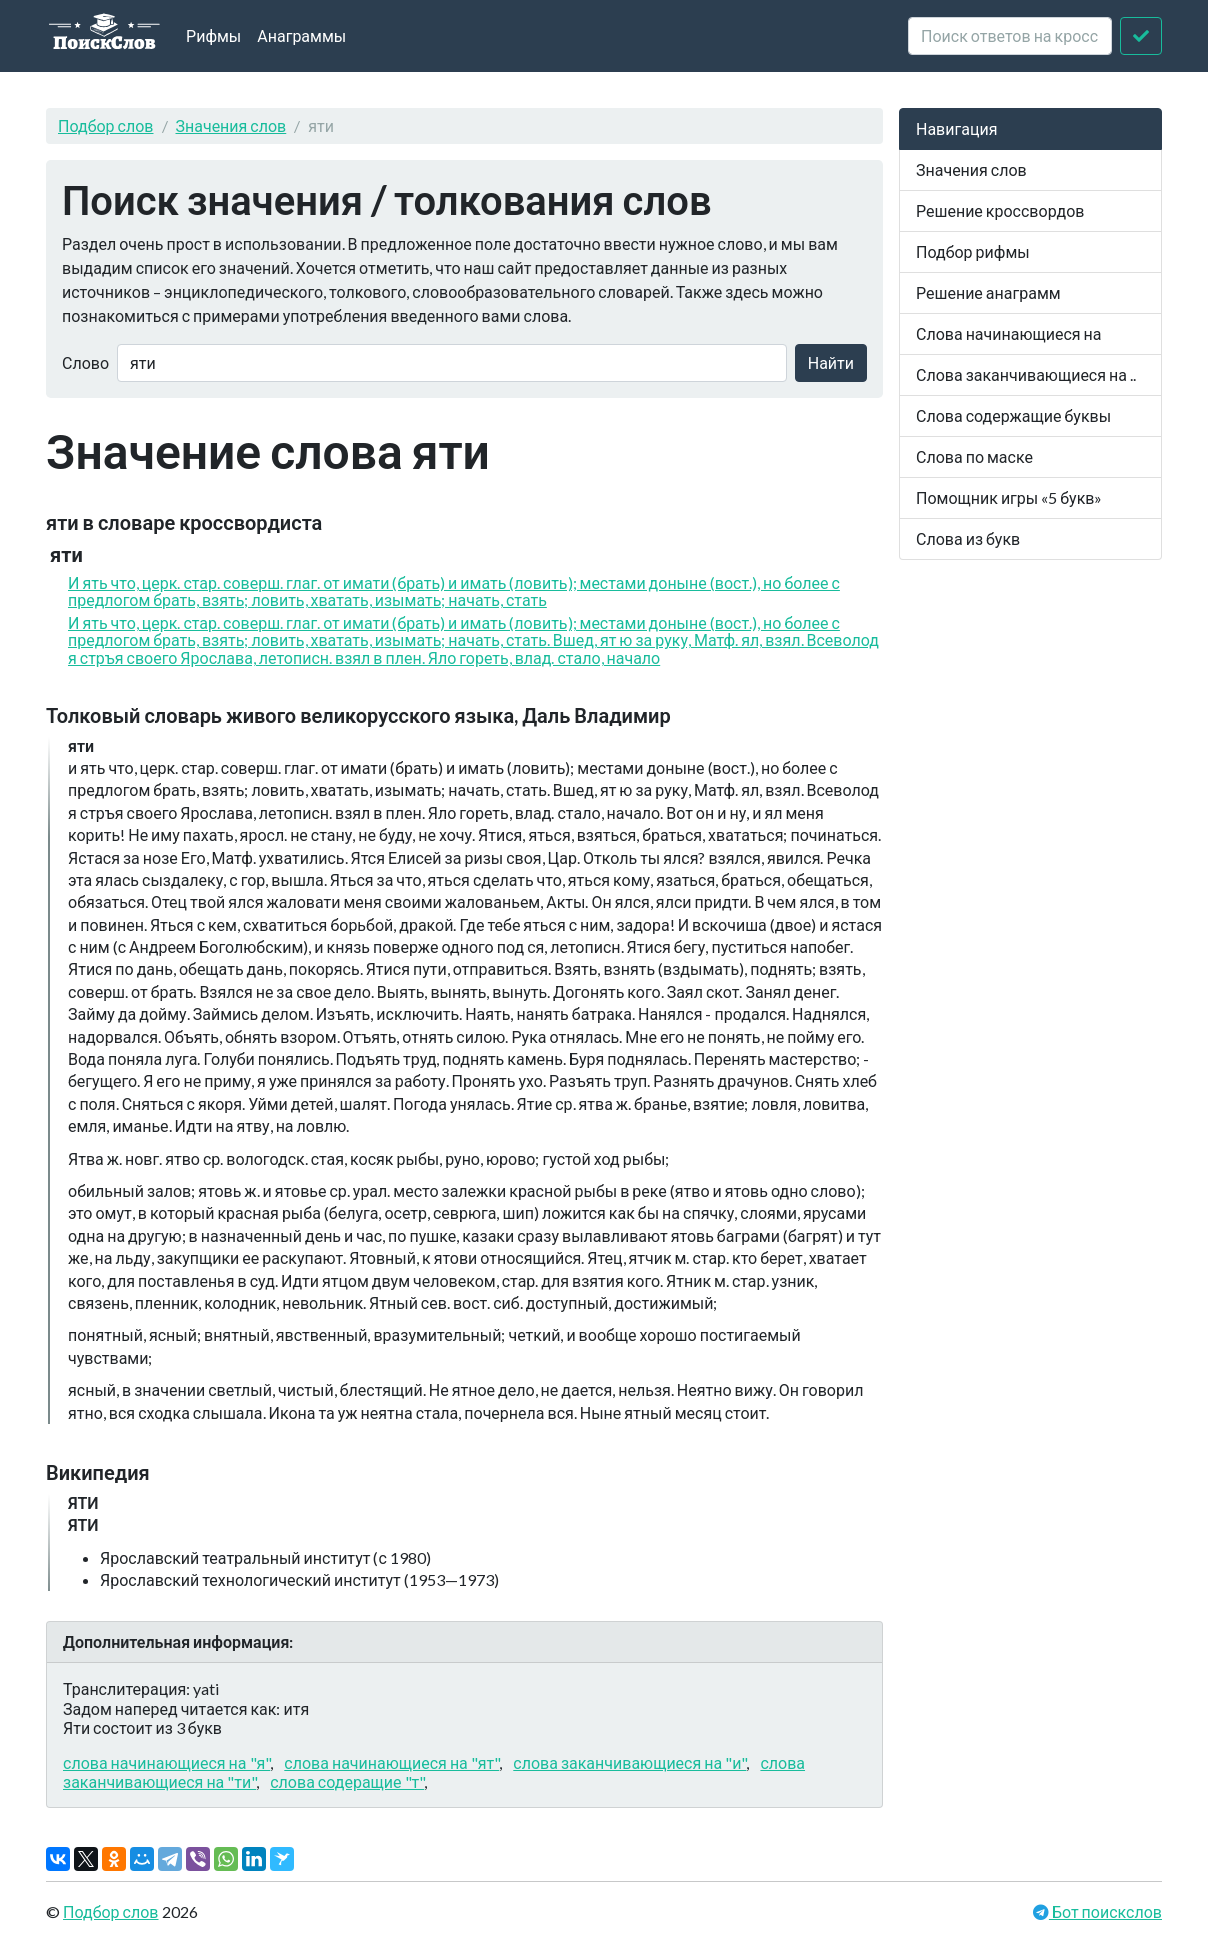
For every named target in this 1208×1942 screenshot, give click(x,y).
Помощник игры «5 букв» (1009, 497)
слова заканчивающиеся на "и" (629, 1762)
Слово (85, 362)
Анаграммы (301, 35)
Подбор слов (106, 125)
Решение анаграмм (988, 292)
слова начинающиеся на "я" (166, 1762)
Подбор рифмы (973, 251)
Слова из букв (968, 538)
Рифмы (213, 35)
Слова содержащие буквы (1013, 415)
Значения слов (231, 125)
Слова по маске (974, 456)
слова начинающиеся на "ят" (391, 1762)
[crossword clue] (1010, 36)
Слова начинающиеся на (1009, 333)
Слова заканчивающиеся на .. (1026, 374)
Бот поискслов (1105, 1911)
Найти (831, 362)
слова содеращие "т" (347, 1781)
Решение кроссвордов (1000, 210)
